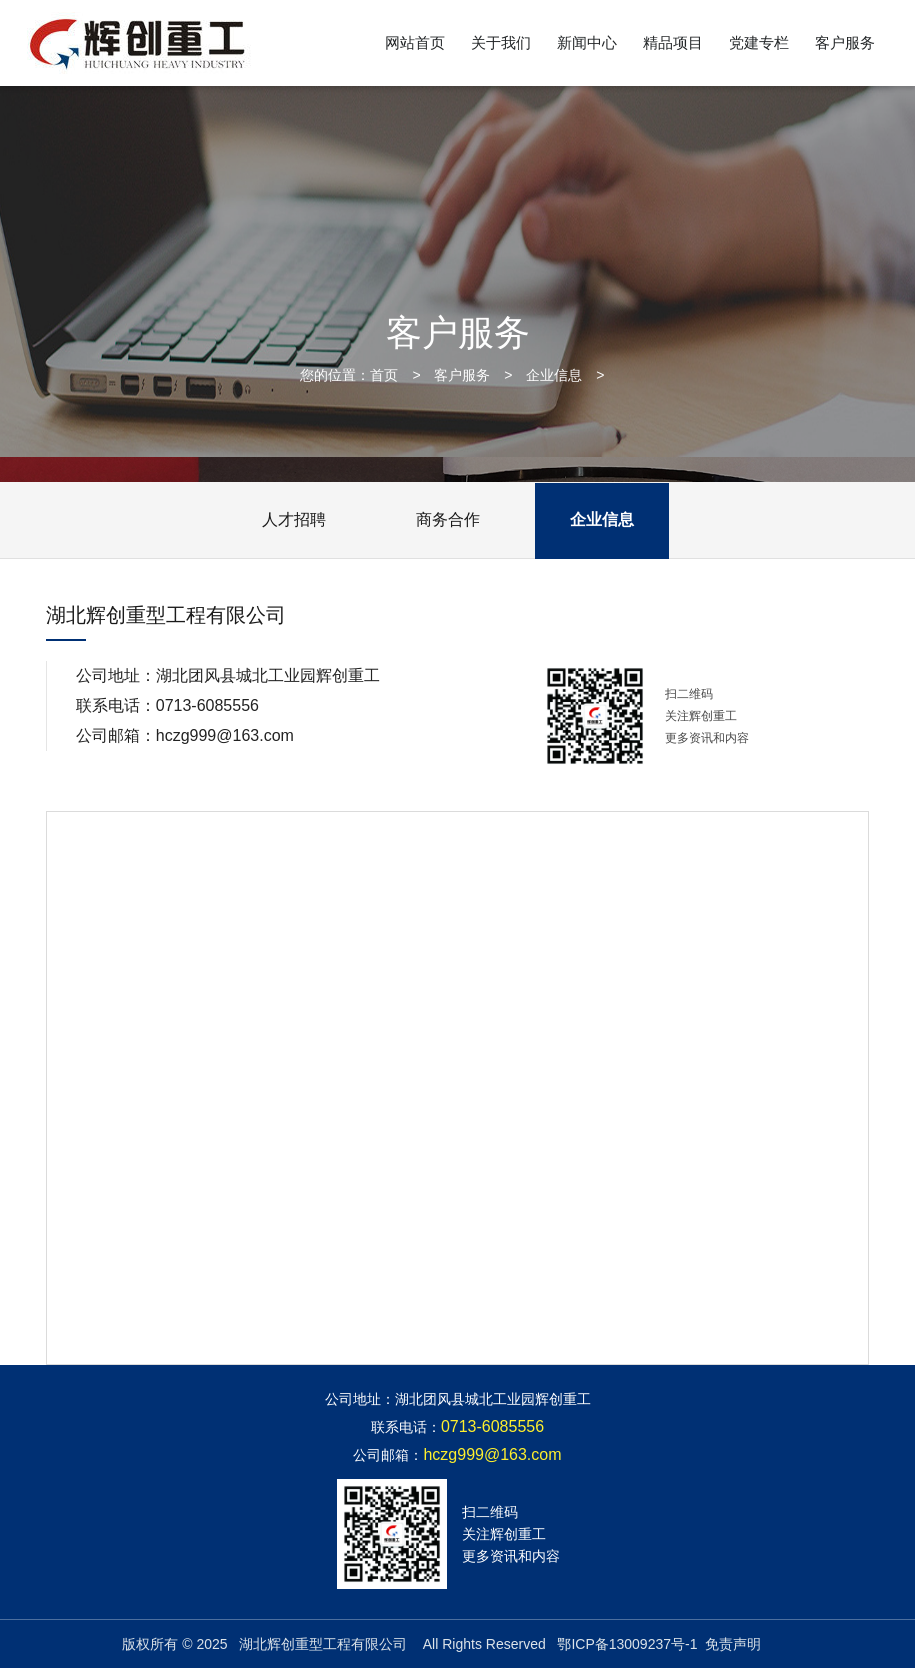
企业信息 (554, 375)
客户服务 (845, 42)
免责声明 (733, 1644)
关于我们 (501, 42)
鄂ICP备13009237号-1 (627, 1644)
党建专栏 (759, 42)
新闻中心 (587, 42)
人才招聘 (294, 519)
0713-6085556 (207, 705)
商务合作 (448, 519)
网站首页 (415, 42)
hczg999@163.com (225, 735)
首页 (384, 375)
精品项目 (673, 42)
